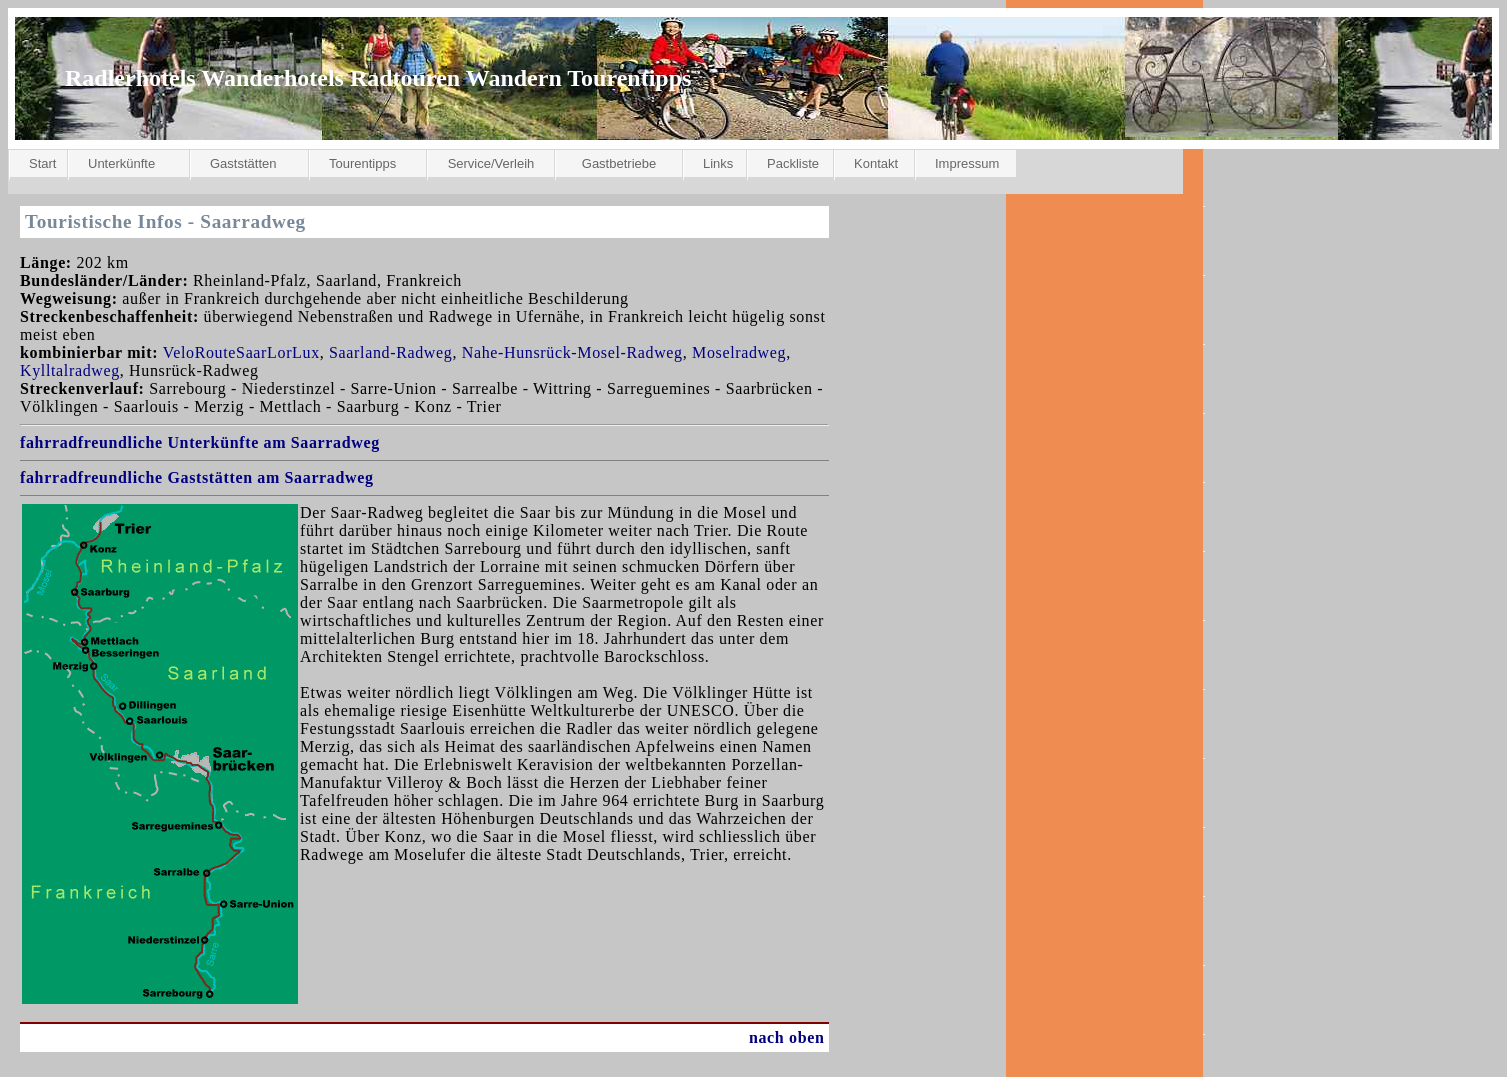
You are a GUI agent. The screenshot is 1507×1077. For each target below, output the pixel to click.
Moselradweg (739, 352)
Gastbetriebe (619, 163)
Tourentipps (362, 163)
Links (718, 163)
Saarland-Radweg (390, 352)
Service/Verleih (491, 163)
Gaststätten (243, 163)
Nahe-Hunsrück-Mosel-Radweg (572, 352)
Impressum (967, 163)
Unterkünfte (121, 163)
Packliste (793, 163)
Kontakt (876, 163)
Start (42, 163)
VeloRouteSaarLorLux (241, 352)
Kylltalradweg (70, 370)
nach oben (787, 1037)
